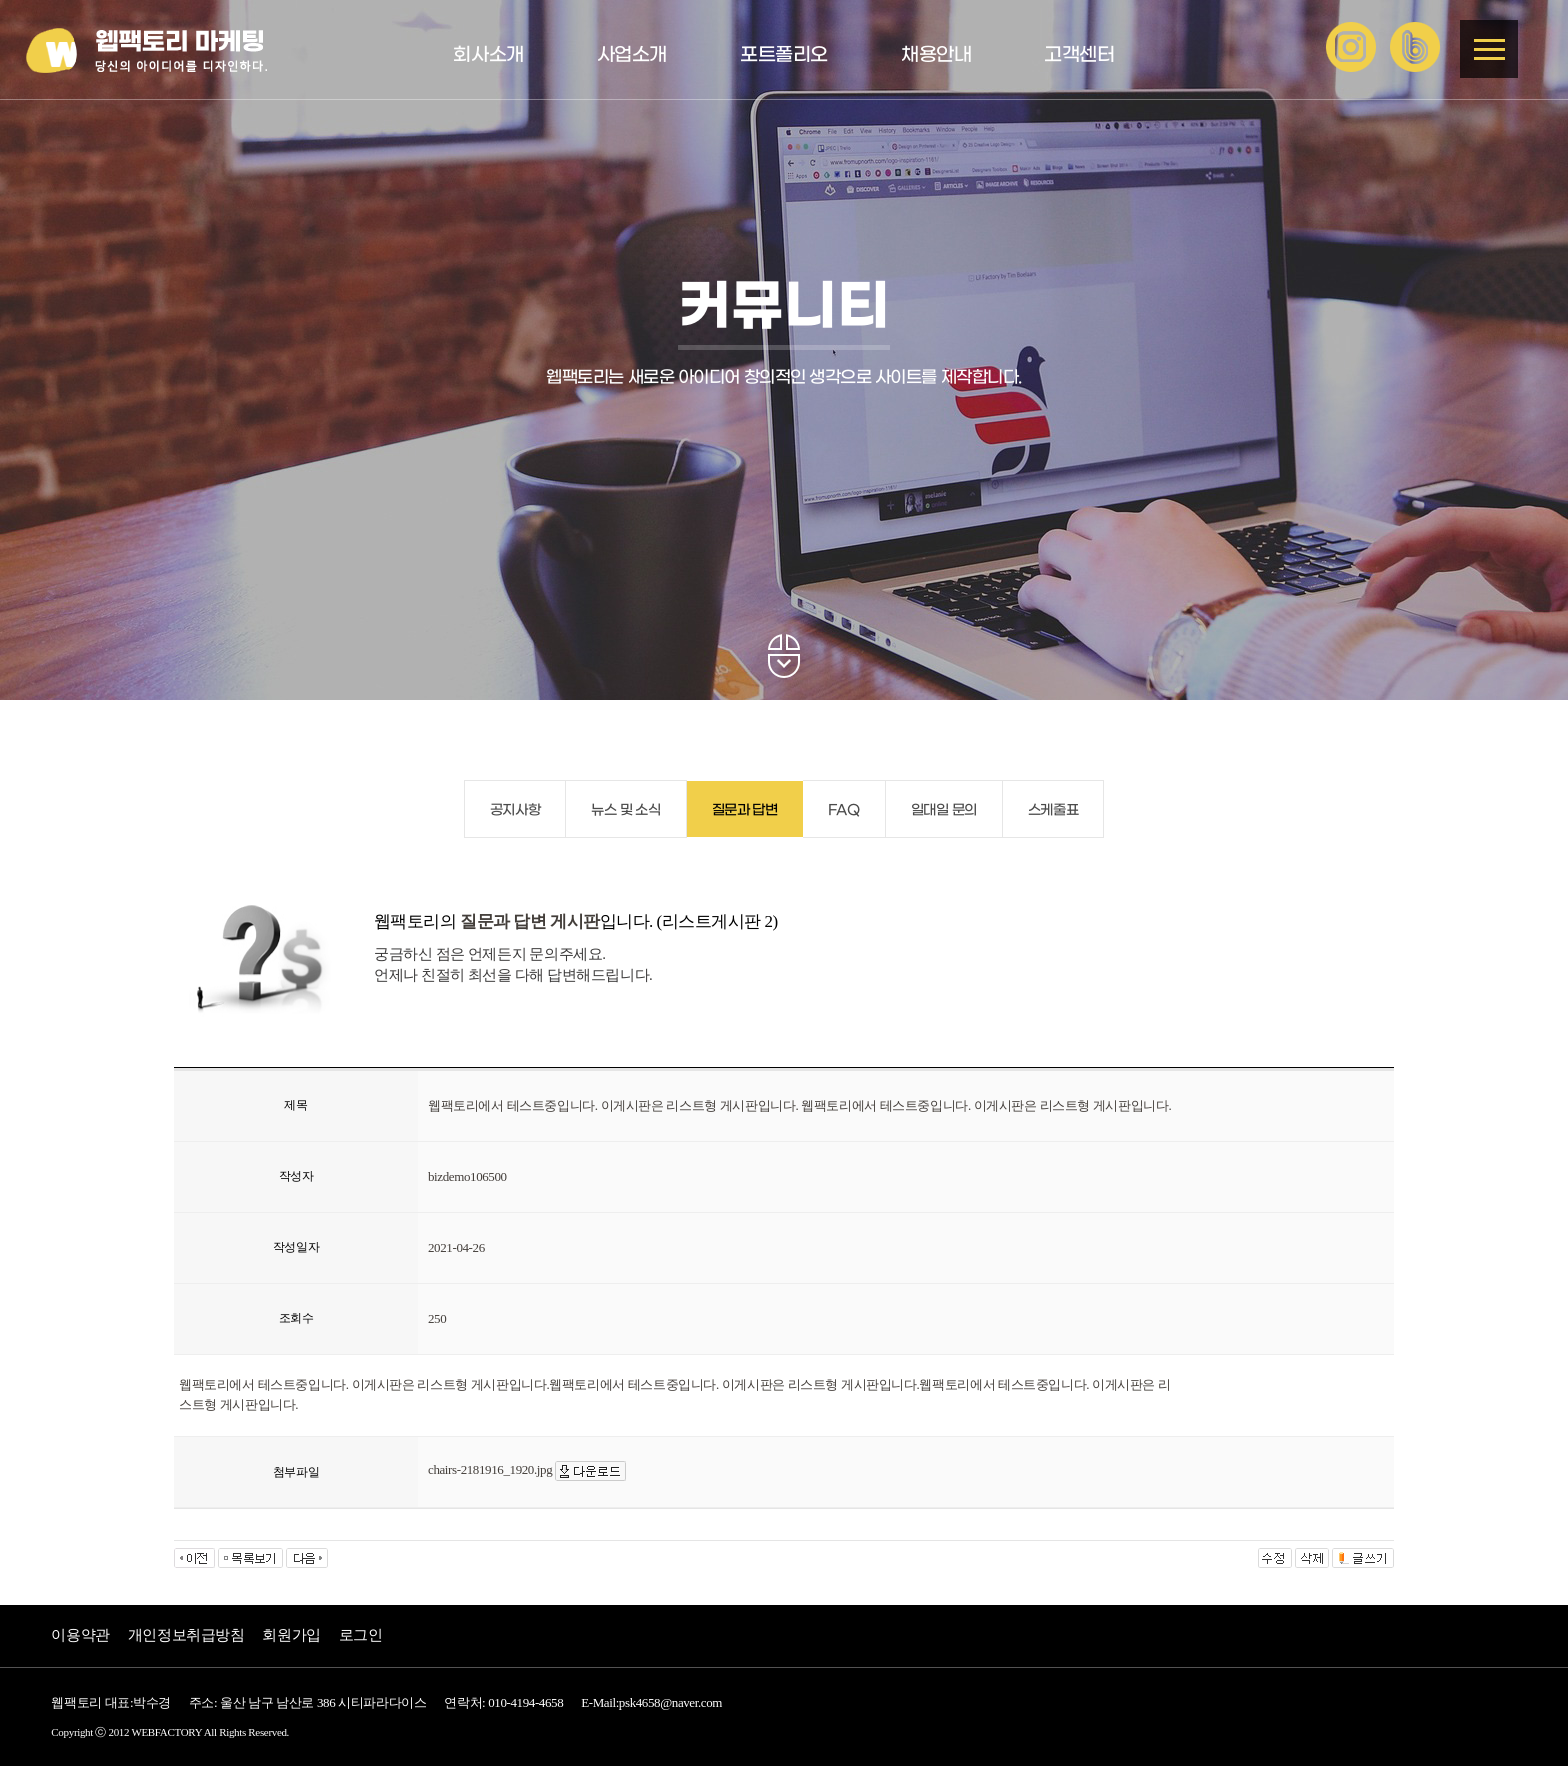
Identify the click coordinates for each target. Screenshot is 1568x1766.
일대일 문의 (944, 810)
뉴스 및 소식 (625, 810)
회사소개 (488, 55)
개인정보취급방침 (186, 1635)
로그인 (361, 1635)
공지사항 (515, 810)
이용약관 (80, 1635)
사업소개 (632, 55)
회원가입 (291, 1635)
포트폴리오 (784, 55)
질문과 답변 (745, 810)
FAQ (844, 810)
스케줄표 (1053, 810)
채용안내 (936, 55)
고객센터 (1079, 55)
